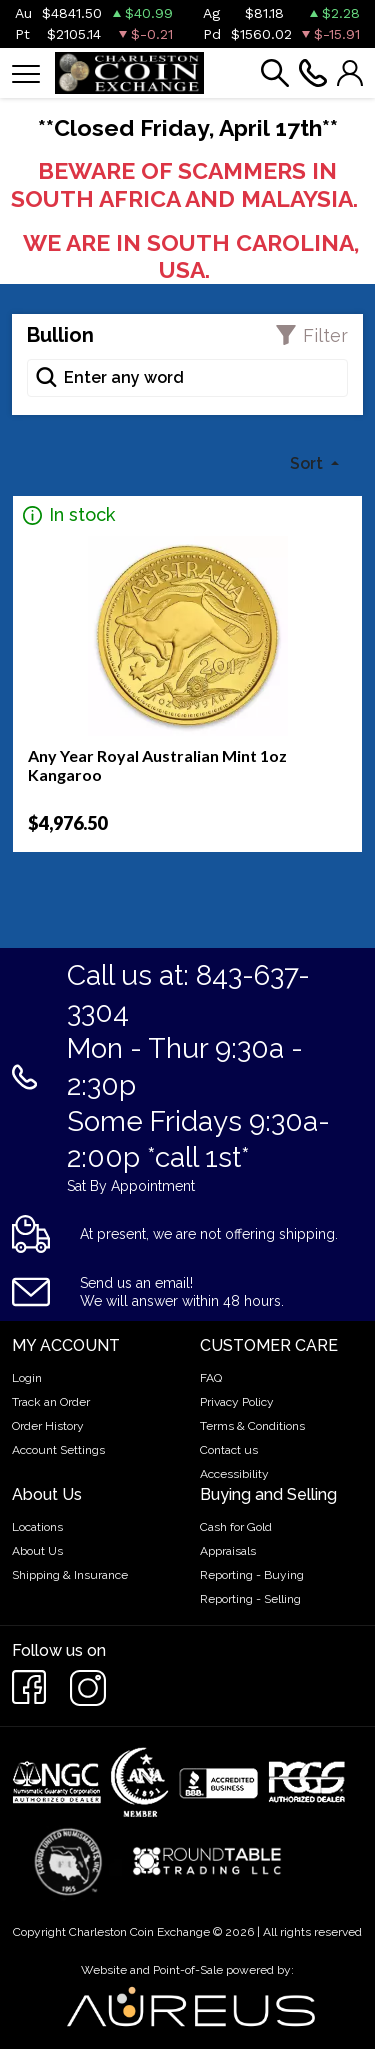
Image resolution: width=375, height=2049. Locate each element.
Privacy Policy (237, 1402)
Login (27, 1378)
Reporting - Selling (250, 1599)
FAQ (211, 1378)
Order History (48, 1426)
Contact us (229, 1450)
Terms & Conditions (252, 1426)
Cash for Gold (236, 1527)
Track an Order (51, 1402)
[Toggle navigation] (26, 72)
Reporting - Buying (252, 1575)
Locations (37, 1527)
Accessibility (234, 1474)
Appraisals (228, 1551)
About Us (37, 1551)
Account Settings (58, 1450)
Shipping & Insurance (70, 1575)
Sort (308, 463)
